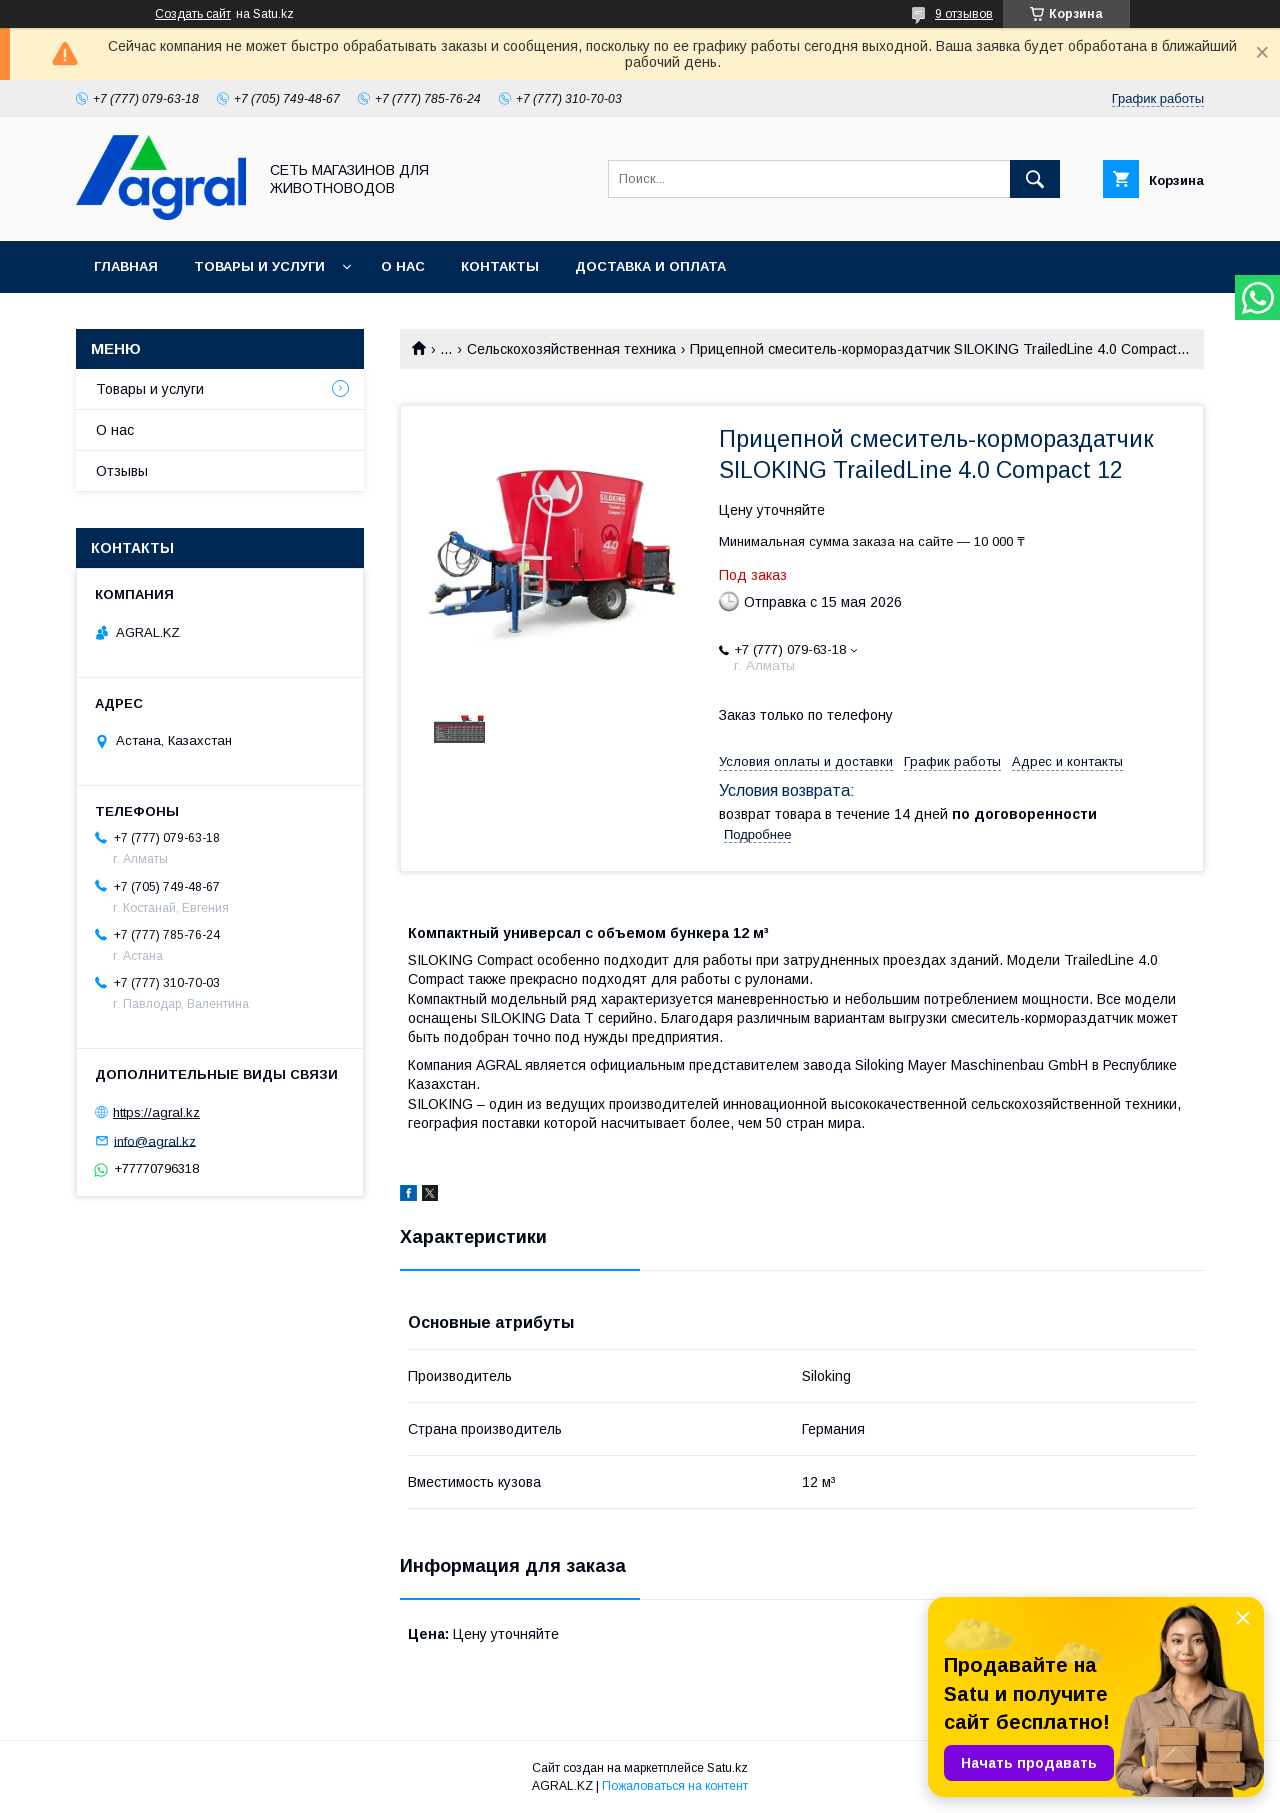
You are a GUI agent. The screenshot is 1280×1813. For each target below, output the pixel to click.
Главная (126, 266)
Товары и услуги (259, 266)
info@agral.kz (155, 1140)
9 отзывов (964, 14)
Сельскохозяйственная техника (571, 349)
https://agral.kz (156, 1112)
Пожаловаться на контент (675, 1786)
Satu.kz (727, 1768)
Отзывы (122, 471)
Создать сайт (193, 14)
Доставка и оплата (650, 266)
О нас (403, 266)
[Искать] (1035, 179)
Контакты (500, 266)
